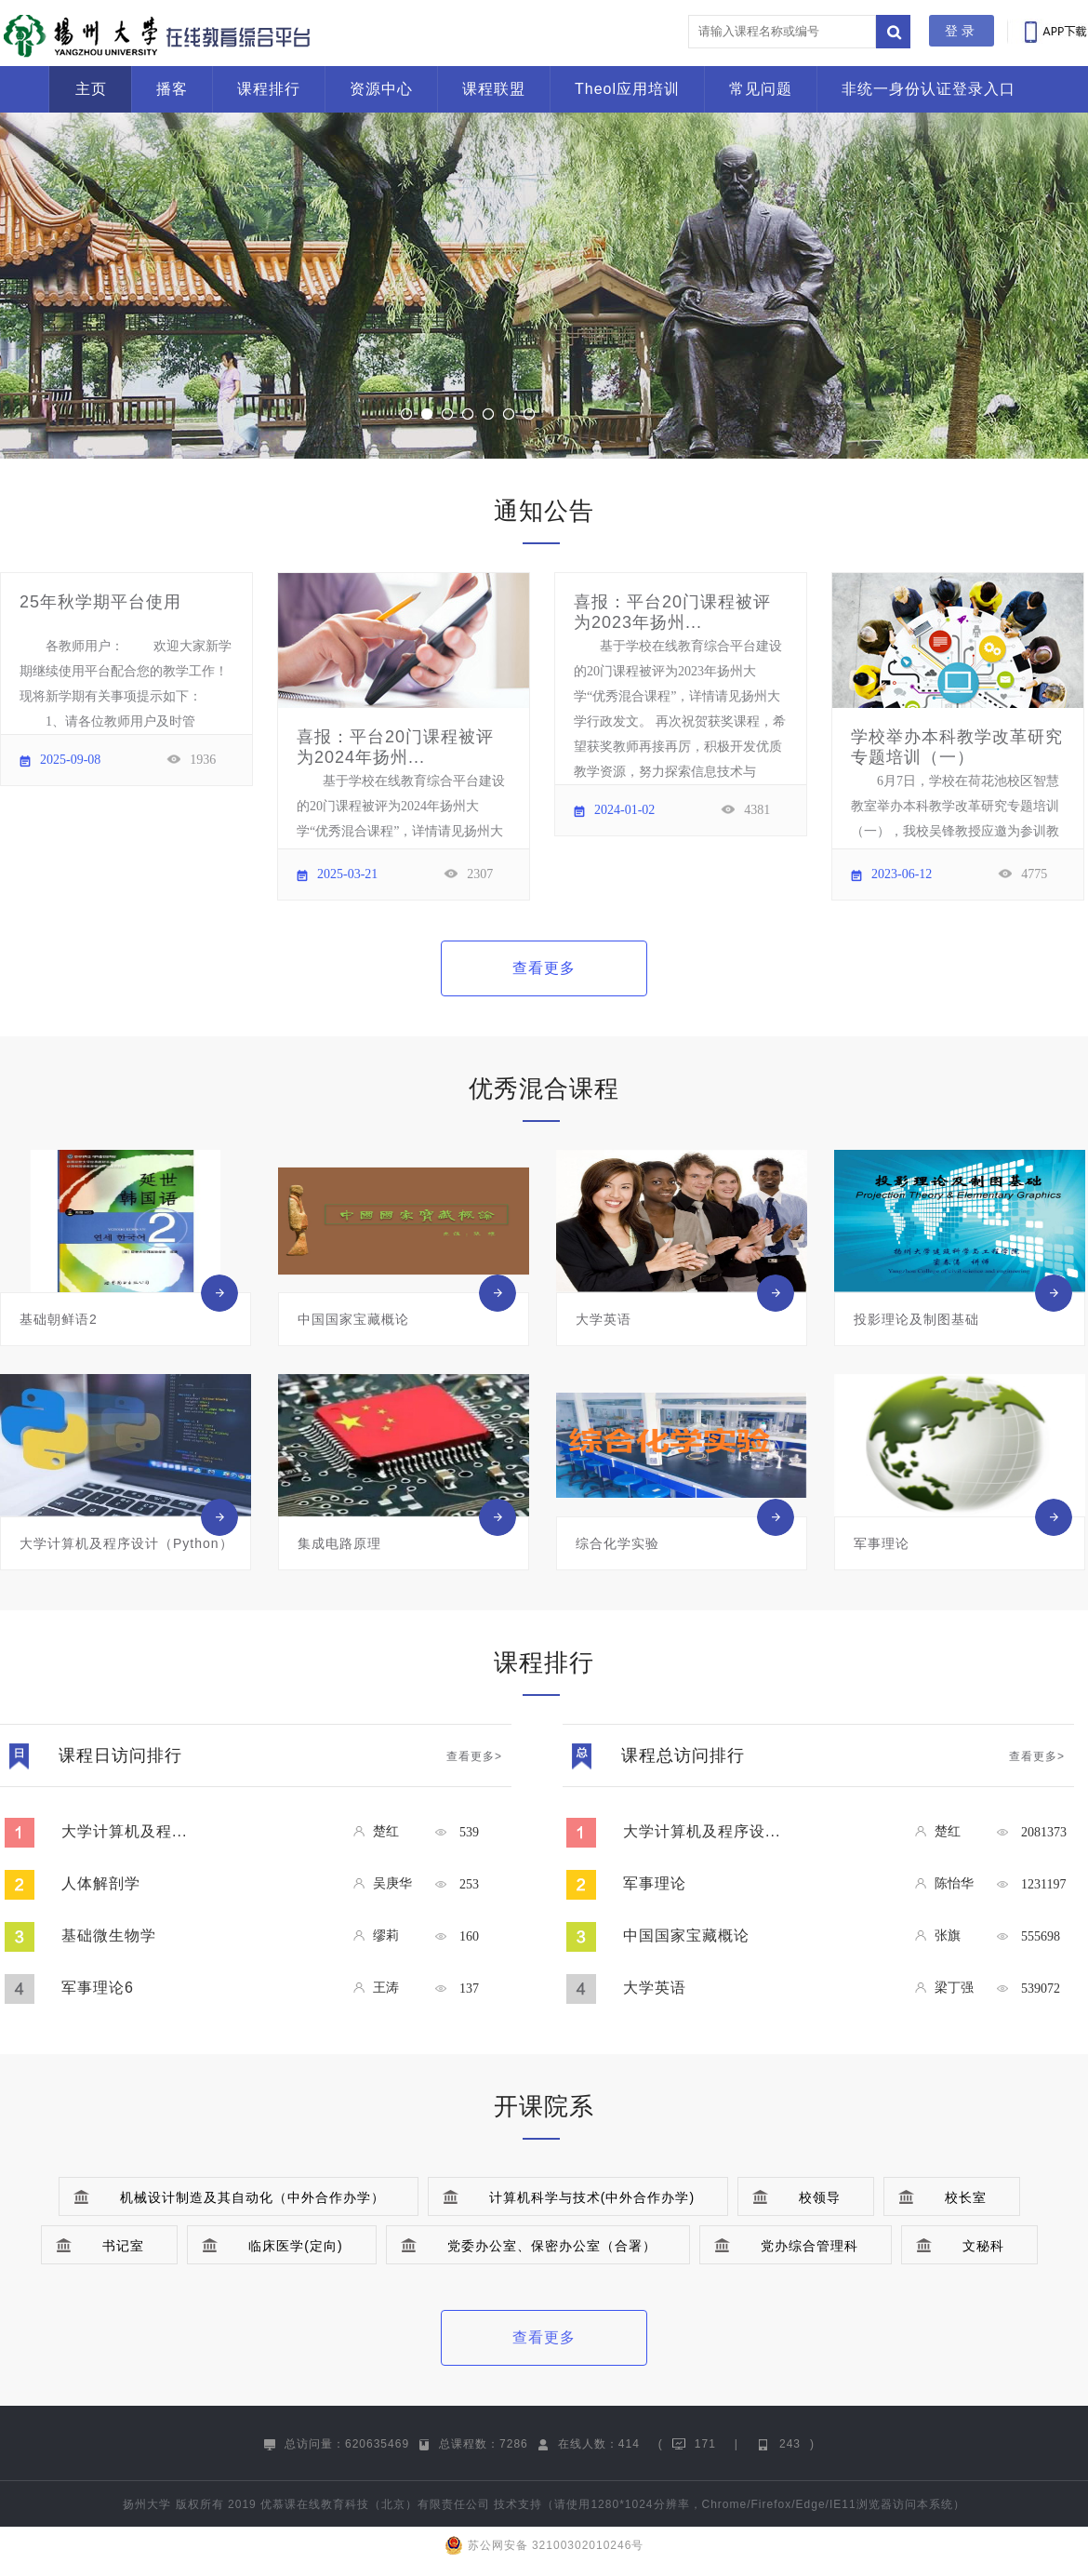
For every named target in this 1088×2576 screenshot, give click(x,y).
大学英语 (654, 1987)
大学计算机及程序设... (701, 1831)
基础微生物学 (108, 1935)
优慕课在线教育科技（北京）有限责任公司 (375, 2504)
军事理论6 (97, 1987)
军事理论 (654, 1883)
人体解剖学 (100, 1883)
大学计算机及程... (124, 1831)
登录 (961, 30)
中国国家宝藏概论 (686, 1935)
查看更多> (474, 1756)
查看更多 (544, 968)
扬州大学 (147, 2504)
